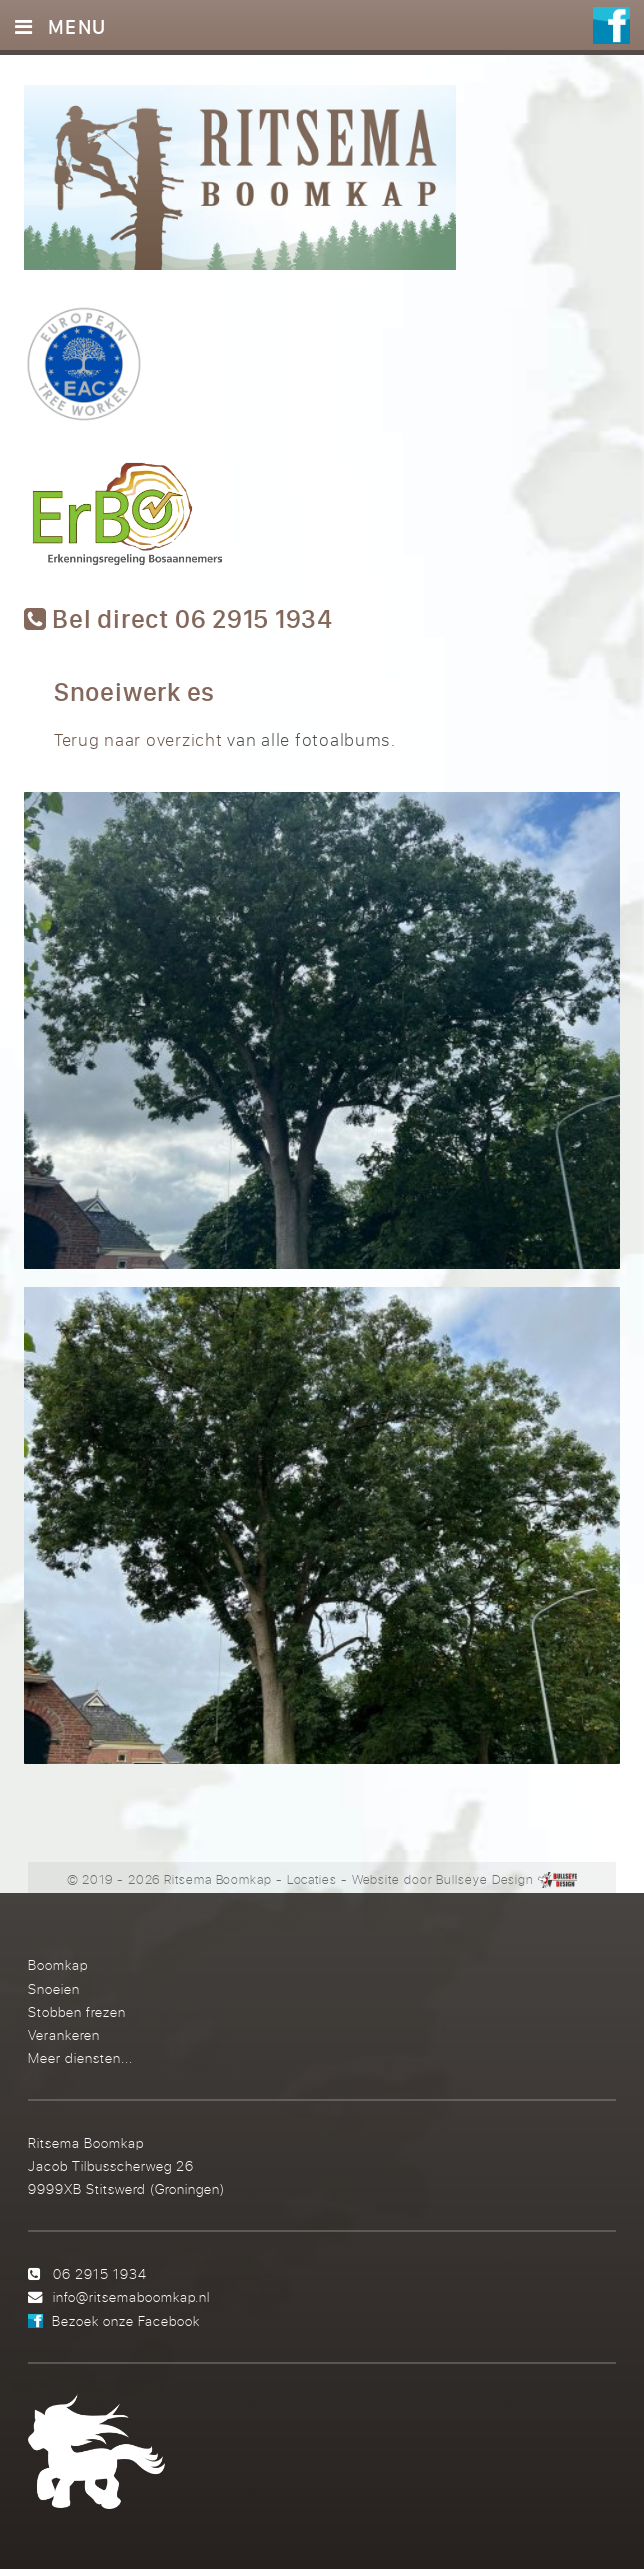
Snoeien (54, 1988)
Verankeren (64, 2034)
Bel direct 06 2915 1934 (178, 619)
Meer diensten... (80, 2057)
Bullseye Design (485, 1879)
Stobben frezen (77, 2011)
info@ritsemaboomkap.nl (131, 2296)
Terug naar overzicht (138, 739)
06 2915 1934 (100, 2273)
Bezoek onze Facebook (126, 2320)
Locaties (312, 1879)
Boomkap (58, 1964)
